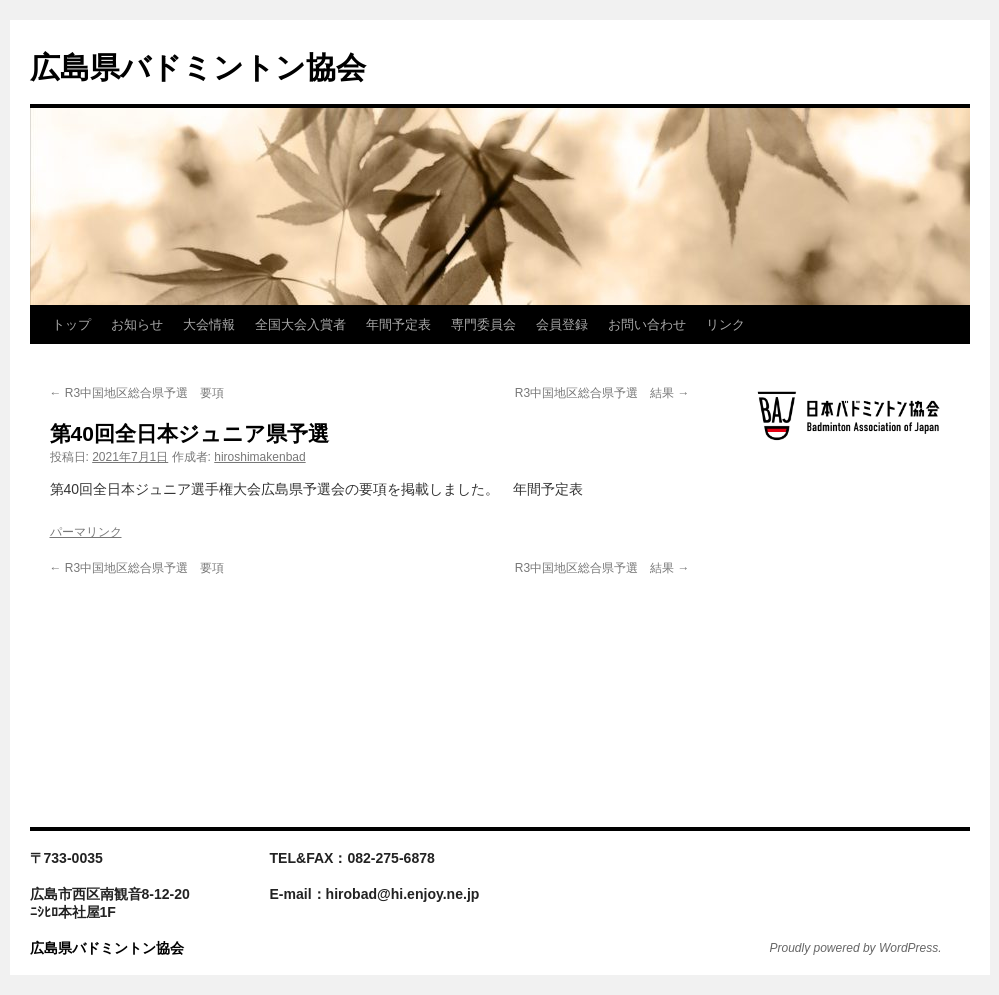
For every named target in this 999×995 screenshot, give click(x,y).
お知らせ (137, 324)
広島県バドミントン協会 (198, 67)
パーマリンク (86, 532)
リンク (725, 324)
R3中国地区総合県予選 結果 (602, 393)
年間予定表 (398, 324)
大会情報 (209, 324)
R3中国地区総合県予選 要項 (137, 393)
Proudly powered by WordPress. (856, 948)
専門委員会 (483, 324)
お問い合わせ (647, 324)
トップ (71, 324)
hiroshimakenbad (259, 457)
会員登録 (562, 324)
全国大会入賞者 (300, 324)
